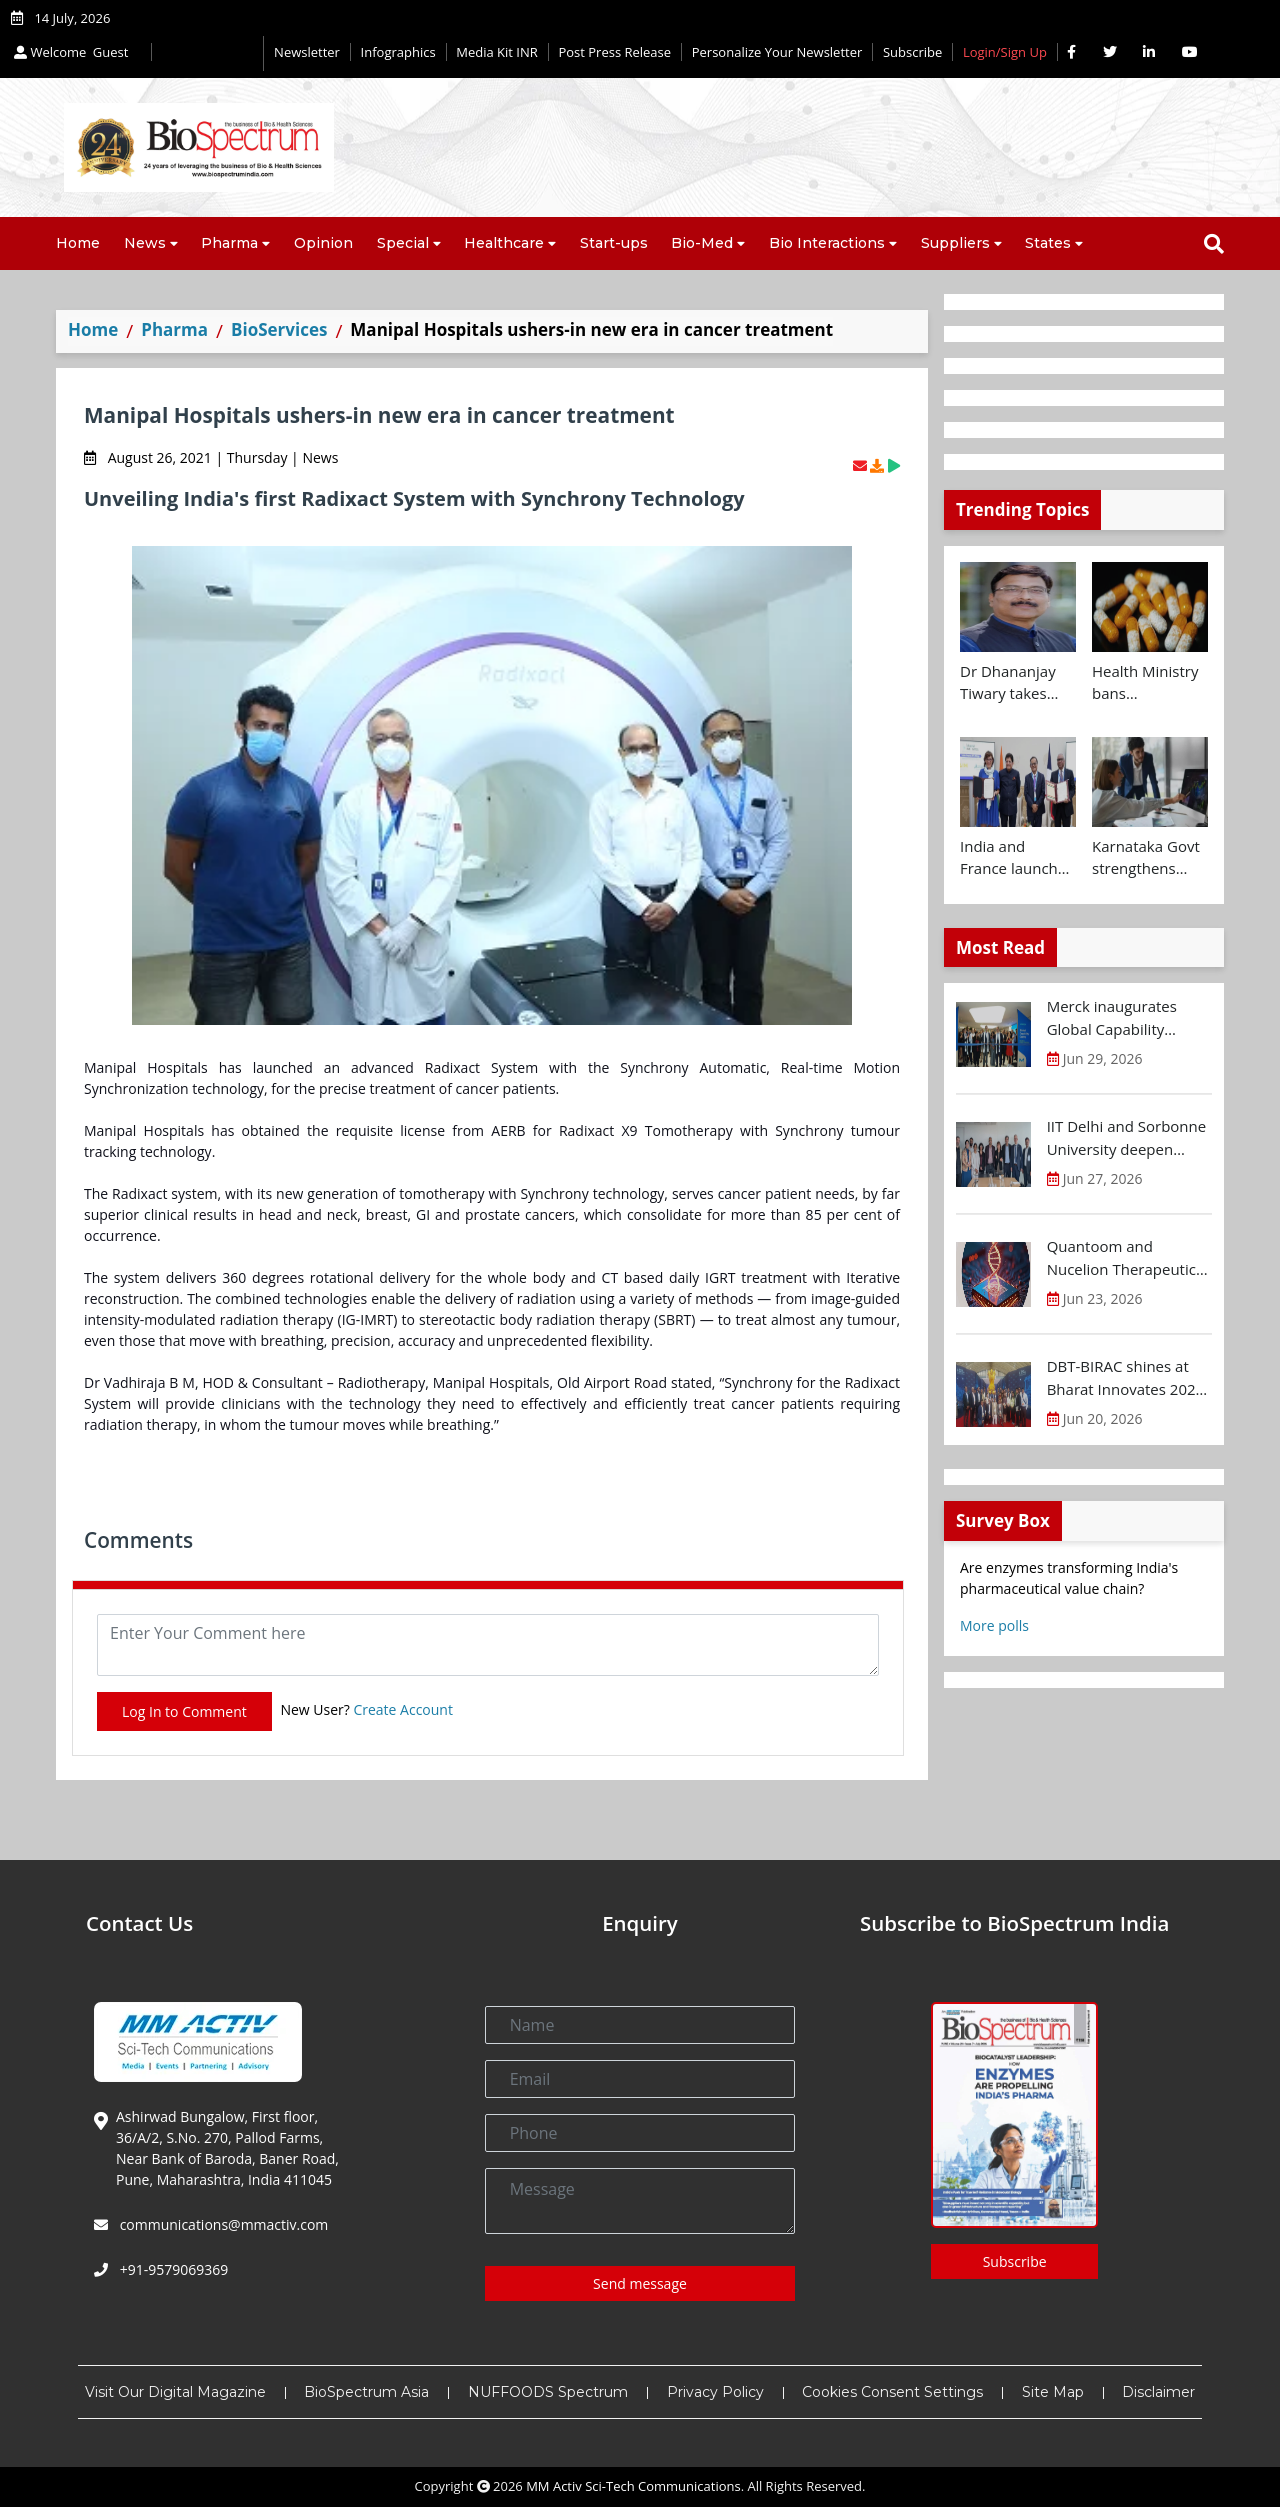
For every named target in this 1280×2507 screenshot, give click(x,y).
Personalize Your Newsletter (777, 52)
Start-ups (614, 243)
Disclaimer (1158, 2392)
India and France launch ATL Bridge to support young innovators (1011, 858)
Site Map (1053, 2392)
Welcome (73, 52)
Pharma (229, 243)
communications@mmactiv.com (222, 2224)
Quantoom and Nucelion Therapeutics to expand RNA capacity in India (1129, 1258)
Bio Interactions (827, 243)
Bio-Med (702, 243)
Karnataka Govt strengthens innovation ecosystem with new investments (1146, 858)
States (1048, 243)
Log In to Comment (184, 1711)
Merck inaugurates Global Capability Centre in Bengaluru (1117, 1018)
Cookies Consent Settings (892, 2392)
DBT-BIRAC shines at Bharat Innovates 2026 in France (1126, 1378)
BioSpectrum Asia (366, 2392)
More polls (994, 1625)
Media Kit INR (497, 52)
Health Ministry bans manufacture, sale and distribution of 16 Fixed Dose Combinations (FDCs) (1145, 683)
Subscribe (912, 52)
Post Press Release (614, 52)
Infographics (398, 52)
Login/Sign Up (1005, 52)
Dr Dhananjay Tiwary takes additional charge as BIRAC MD (1016, 683)
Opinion (323, 243)
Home (78, 243)
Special (403, 243)
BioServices (279, 329)
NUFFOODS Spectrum (548, 2392)
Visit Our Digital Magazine (175, 2392)
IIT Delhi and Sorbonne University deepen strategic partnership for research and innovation (1127, 1138)
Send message (640, 2283)
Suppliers (955, 243)
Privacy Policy (715, 2392)
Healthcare (504, 243)
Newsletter (307, 52)
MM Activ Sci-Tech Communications (633, 2486)
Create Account (403, 1709)
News (145, 243)
